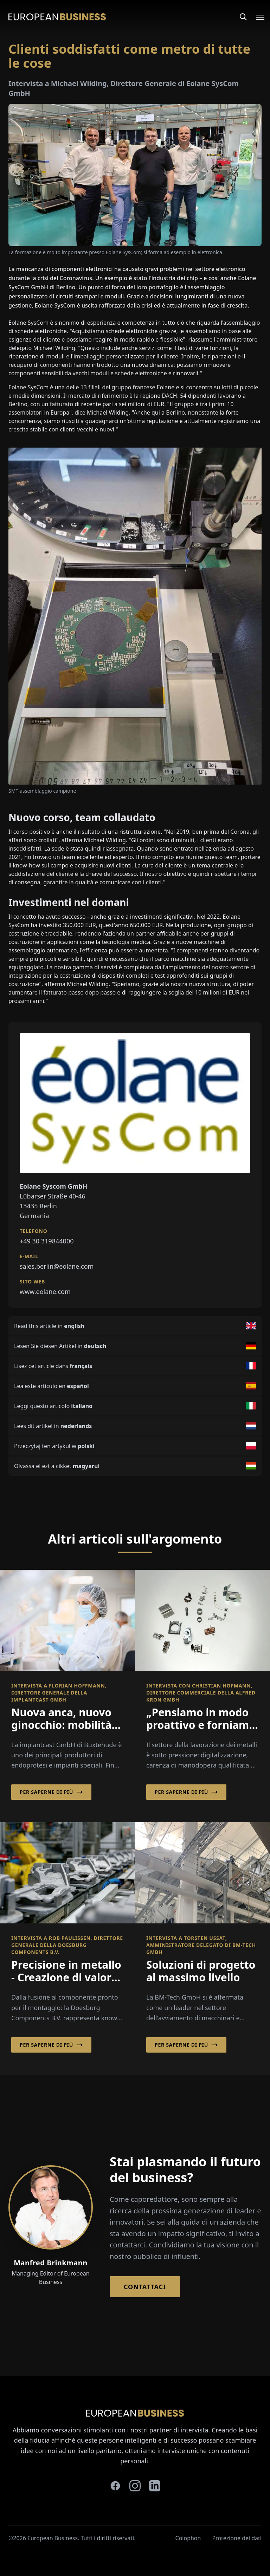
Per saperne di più (51, 1792)
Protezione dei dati (237, 2538)
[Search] (243, 17)
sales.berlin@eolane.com (57, 1266)
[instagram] (135, 2485)
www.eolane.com (45, 1291)
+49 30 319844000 (47, 1241)
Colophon (188, 2538)
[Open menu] (256, 16)
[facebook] (115, 2485)
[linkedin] (154, 2485)
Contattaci (145, 2287)
